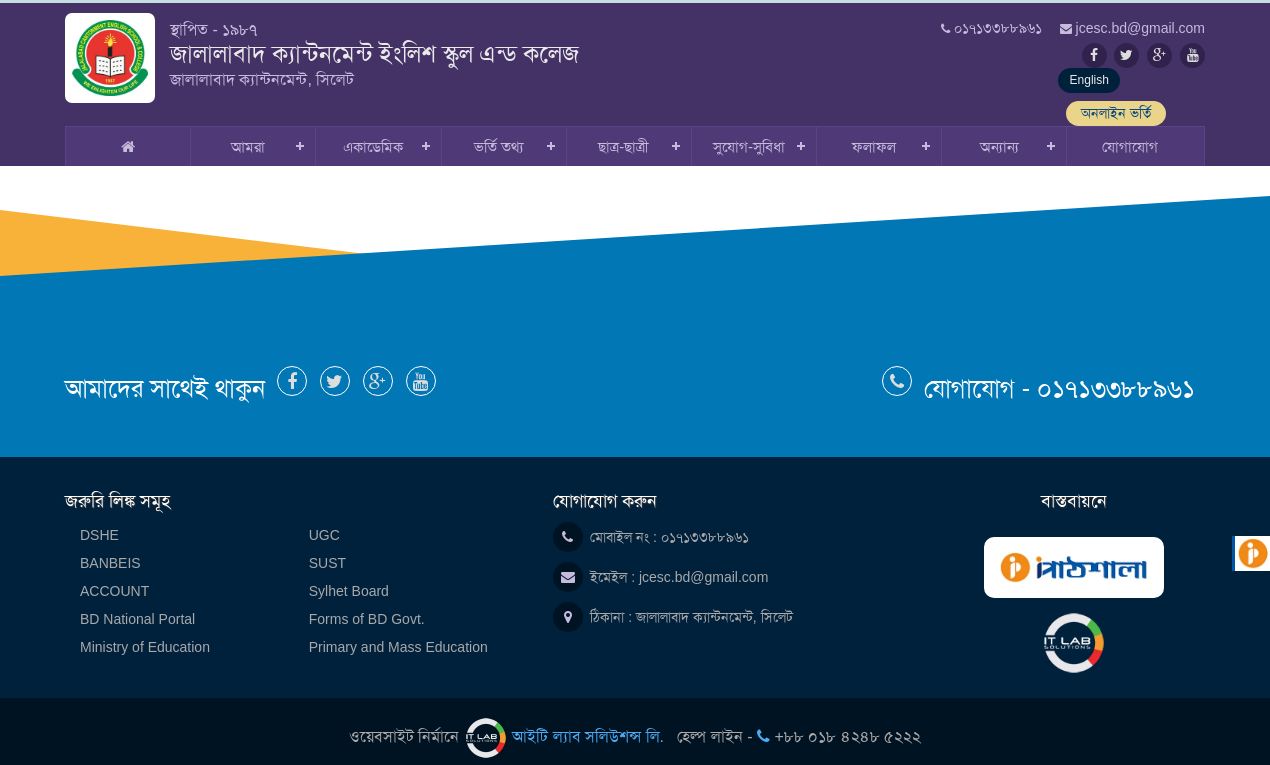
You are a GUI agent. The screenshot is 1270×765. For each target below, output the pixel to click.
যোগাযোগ (1130, 133)
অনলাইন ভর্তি (1155, 88)
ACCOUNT (114, 578)
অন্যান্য (999, 133)
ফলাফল (874, 133)
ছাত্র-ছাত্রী (623, 133)
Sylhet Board (349, 578)
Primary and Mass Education (398, 634)
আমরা (248, 133)
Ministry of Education (145, 634)
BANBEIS (110, 550)
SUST (327, 550)
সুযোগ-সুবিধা (749, 133)
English (1040, 88)
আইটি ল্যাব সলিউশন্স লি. (567, 723)
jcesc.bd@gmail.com (703, 564)
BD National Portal (137, 606)
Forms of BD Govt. (367, 606)
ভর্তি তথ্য (498, 133)
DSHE (99, 522)
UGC (324, 522)
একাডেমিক (373, 133)
